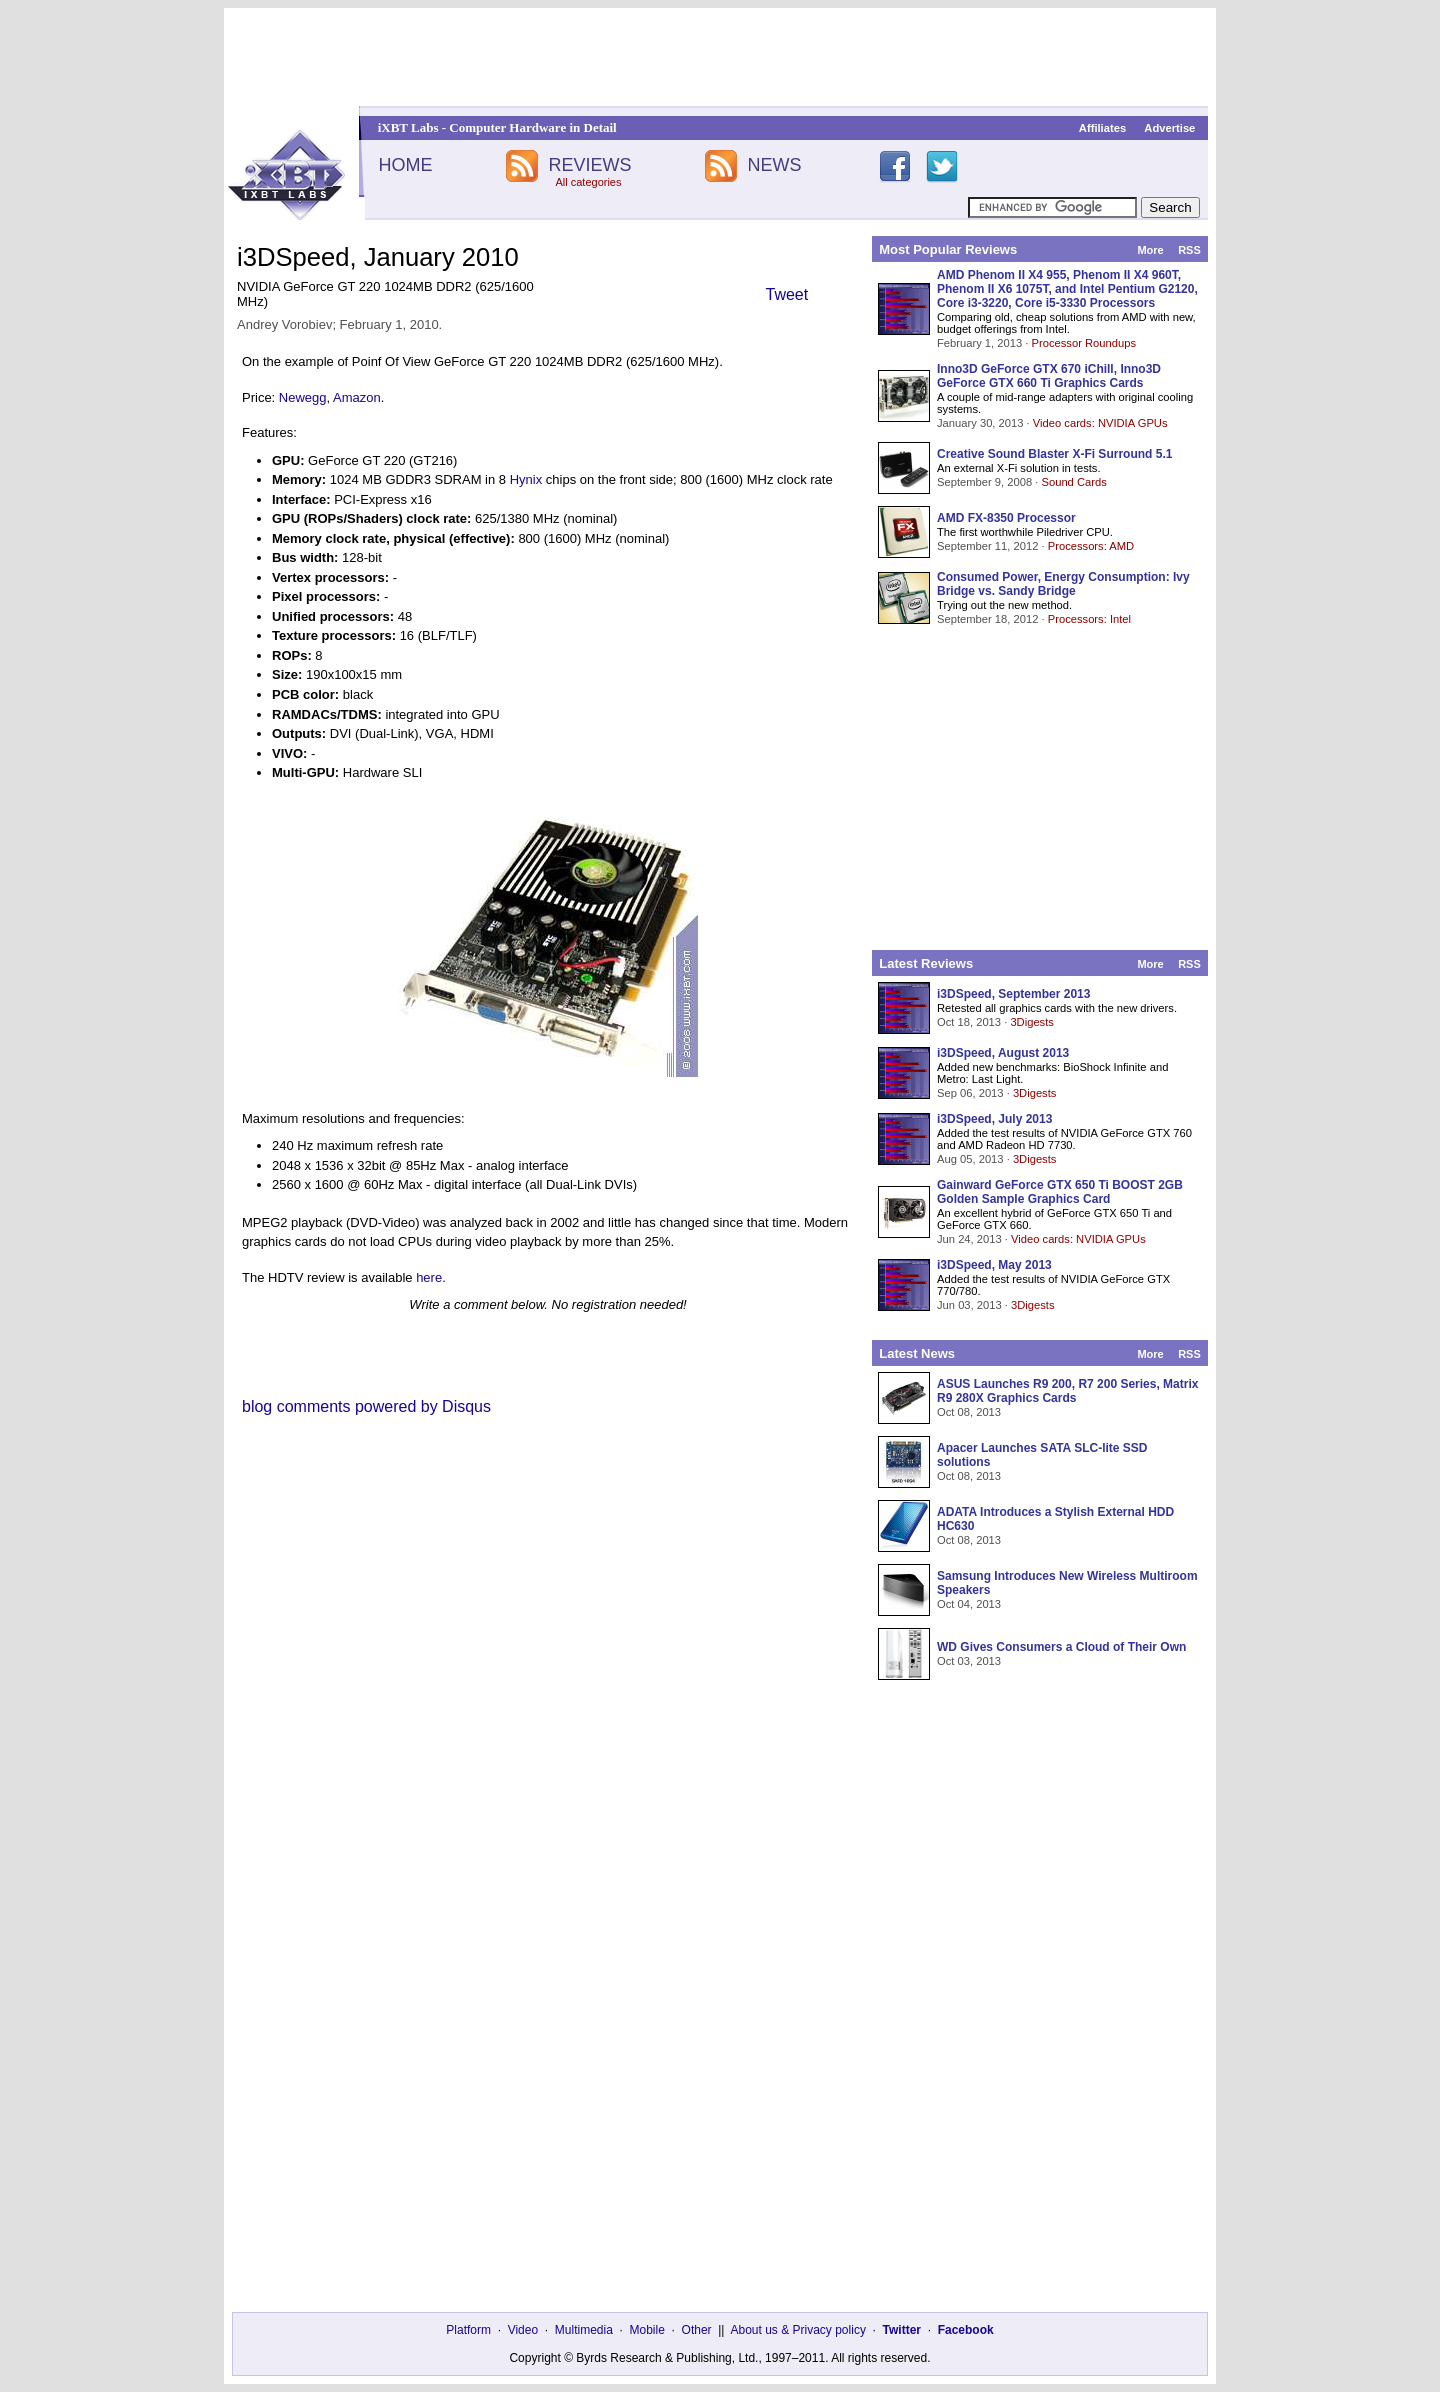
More (1150, 250)
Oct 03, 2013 (969, 1661)
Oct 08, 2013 (969, 1412)
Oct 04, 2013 (969, 1604)
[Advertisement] (720, 57)
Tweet (787, 294)
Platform (468, 2330)
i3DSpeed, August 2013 (1003, 1053)
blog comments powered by (366, 1406)
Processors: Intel (1089, 619)
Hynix (526, 479)
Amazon (357, 397)
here (429, 1277)
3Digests (1032, 1022)
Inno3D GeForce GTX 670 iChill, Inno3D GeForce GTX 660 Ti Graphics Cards (1049, 376)
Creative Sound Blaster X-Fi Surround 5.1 (1054, 454)
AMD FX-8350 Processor (1006, 518)
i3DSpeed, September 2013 (1013, 994)
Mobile (647, 2330)
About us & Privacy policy (797, 2330)
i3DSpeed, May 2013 (994, 1265)
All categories (588, 182)
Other (697, 2330)
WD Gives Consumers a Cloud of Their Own (1061, 1647)
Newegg (303, 397)
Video (523, 2330)
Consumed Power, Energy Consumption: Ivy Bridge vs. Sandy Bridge (1063, 584)
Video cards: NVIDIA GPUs (1100, 423)
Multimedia (584, 2330)
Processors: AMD (1091, 546)
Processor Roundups (1084, 343)
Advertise (1169, 128)
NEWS (775, 165)
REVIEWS (589, 165)
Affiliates (1102, 128)
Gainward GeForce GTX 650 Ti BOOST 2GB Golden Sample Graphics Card (1060, 1192)
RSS (1189, 250)
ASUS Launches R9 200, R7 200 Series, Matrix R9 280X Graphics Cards (1067, 1391)
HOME (405, 165)
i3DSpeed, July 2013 (994, 1119)
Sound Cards (1073, 482)
